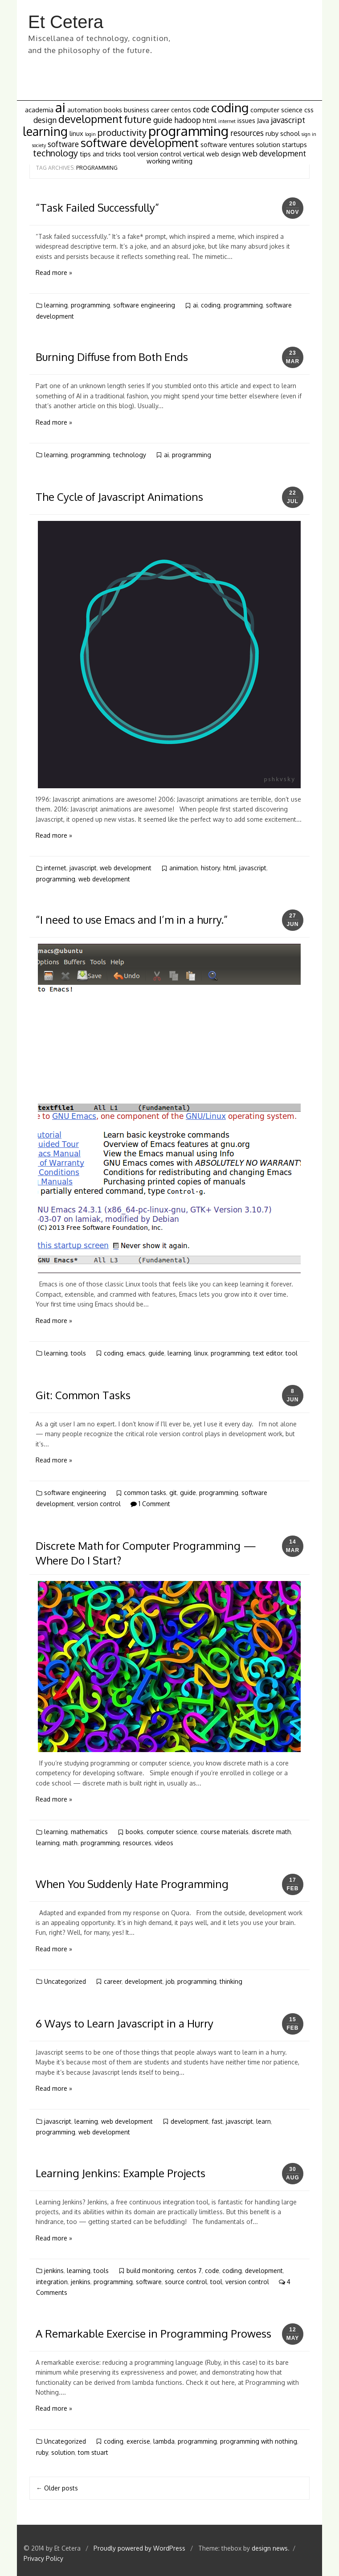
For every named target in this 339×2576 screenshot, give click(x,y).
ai (195, 305)
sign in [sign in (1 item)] (309, 134)
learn (263, 2121)
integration (52, 2281)
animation (183, 868)
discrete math (271, 1831)
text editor (267, 1353)
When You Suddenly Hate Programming (132, 1884)
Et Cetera (65, 22)
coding (211, 305)
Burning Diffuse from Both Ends (112, 357)
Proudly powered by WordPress (140, 2548)
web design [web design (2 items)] (223, 154)
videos (164, 1843)
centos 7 (189, 2270)
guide (156, 1353)
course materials (224, 1831)
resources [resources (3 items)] (247, 133)
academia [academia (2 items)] (39, 110)
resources (137, 1843)
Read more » (54, 272)
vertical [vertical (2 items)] (193, 154)
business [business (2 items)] (136, 110)
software (149, 2281)
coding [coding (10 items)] (230, 107)
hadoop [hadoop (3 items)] (187, 120)
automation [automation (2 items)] (84, 110)
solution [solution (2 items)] (268, 144)
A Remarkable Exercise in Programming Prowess (153, 2333)
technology (129, 455)
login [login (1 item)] (90, 134)
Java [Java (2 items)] (263, 120)
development (144, 1981)
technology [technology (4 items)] (55, 153)
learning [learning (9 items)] (45, 131)
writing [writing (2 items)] (182, 161)
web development (125, 868)
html (229, 868)
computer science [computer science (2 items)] (276, 110)
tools (78, 1353)
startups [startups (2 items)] (294, 144)
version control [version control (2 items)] (159, 154)
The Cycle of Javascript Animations (119, 497)
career (113, 1981)
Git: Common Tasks (83, 1395)
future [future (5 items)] (137, 119)
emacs (136, 1353)
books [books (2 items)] (113, 110)
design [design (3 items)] (45, 120)
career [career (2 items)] (160, 110)
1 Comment (150, 1503)
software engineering (144, 305)
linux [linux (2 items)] (76, 133)
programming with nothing (258, 2441)
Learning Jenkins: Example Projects (120, 2173)
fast (217, 2121)
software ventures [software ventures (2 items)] (227, 144)
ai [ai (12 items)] (60, 107)
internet (55, 868)
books (134, 1831)
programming (90, 305)
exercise (138, 2441)
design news (270, 2548)
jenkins (54, 2270)
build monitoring (150, 2270)
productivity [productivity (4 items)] (122, 132)
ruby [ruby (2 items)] (271, 133)
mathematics (89, 1831)
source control (186, 2281)
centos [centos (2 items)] (181, 110)
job (170, 1981)
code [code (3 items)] (201, 109)
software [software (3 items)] (63, 144)
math (70, 1843)
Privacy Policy (43, 2558)
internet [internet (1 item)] (227, 121)
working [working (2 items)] (158, 161)
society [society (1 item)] (39, 145)
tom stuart (93, 2452)
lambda (164, 2441)
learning (56, 305)
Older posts (57, 2488)
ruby (42, 2452)
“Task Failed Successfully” (97, 207)
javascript (83, 868)
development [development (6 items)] (90, 119)
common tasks (145, 1492)
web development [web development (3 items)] (274, 153)
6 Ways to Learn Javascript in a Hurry (124, 2023)
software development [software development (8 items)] (140, 142)
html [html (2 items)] (209, 120)
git (173, 1492)
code (212, 2270)
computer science (172, 1831)
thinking (231, 1981)
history (210, 868)
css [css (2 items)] (309, 110)
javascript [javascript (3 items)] (288, 120)
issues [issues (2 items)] (246, 120)
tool (292, 1353)
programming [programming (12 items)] (188, 131)
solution (63, 2452)
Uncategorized (65, 1981)
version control (99, 1503)
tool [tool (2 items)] (129, 154)
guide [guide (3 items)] (162, 120)
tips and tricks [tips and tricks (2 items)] (100, 154)
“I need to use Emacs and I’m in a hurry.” (132, 919)
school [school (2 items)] (290, 133)
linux (201, 1353)
